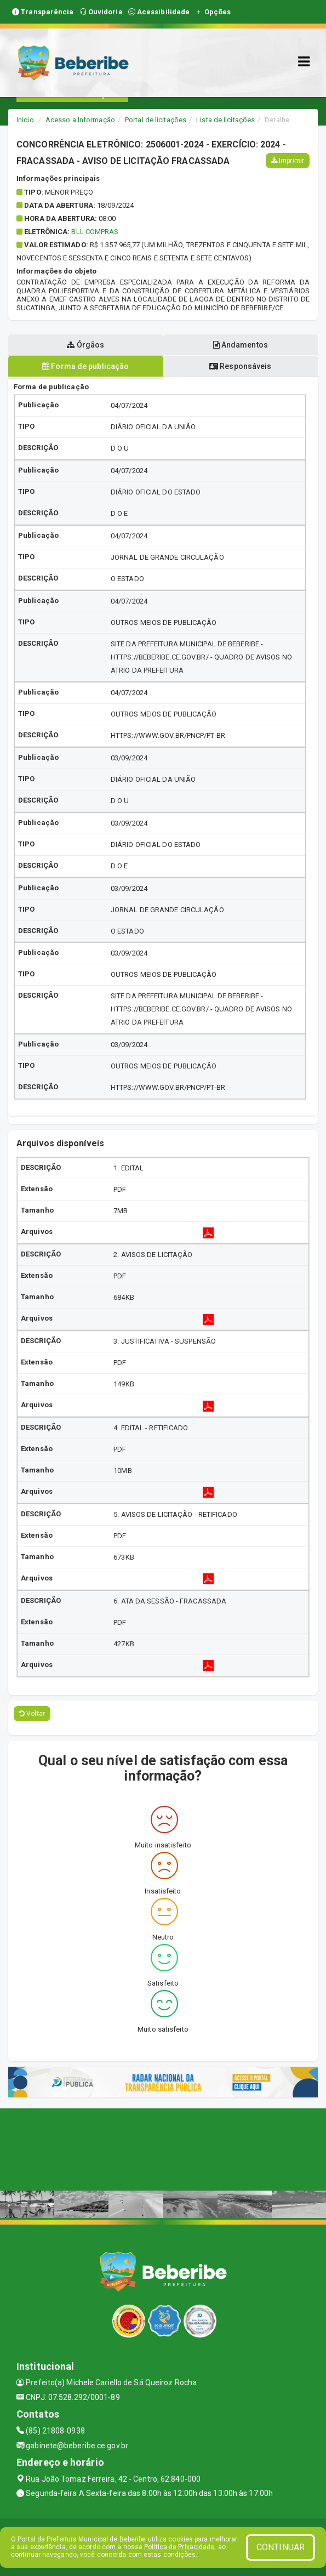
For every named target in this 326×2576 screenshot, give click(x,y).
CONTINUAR (280, 2547)
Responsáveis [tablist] (240, 366)
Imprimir (287, 160)
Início (25, 120)
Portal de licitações (155, 120)
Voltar (32, 1714)
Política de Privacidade (179, 2547)
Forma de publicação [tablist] (85, 366)
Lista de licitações (225, 120)
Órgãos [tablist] (85, 344)
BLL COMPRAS (94, 232)
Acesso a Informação (80, 120)
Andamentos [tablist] (240, 344)
